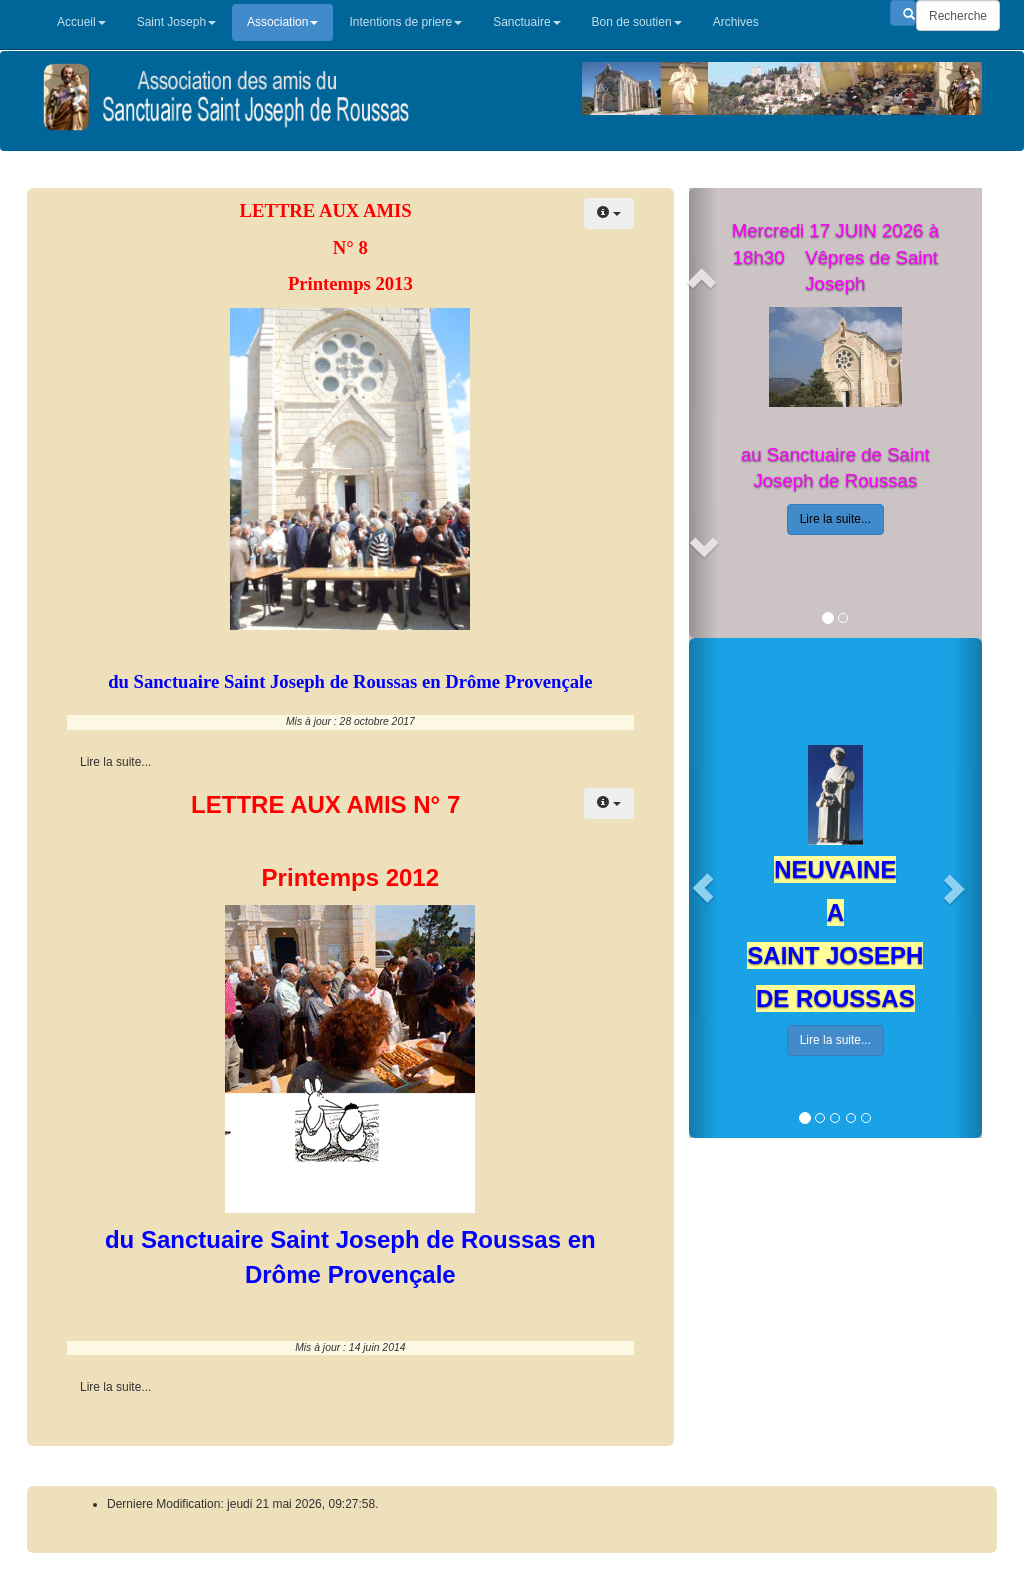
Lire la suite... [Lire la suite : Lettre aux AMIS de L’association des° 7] (115, 1387)
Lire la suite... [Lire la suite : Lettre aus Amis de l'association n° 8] (115, 762)
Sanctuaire (526, 22)
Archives (736, 22)
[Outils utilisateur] (608, 213)
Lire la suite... (835, 519)
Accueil (81, 22)
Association (282, 22)
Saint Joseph (176, 22)
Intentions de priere (405, 22)
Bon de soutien (637, 22)
